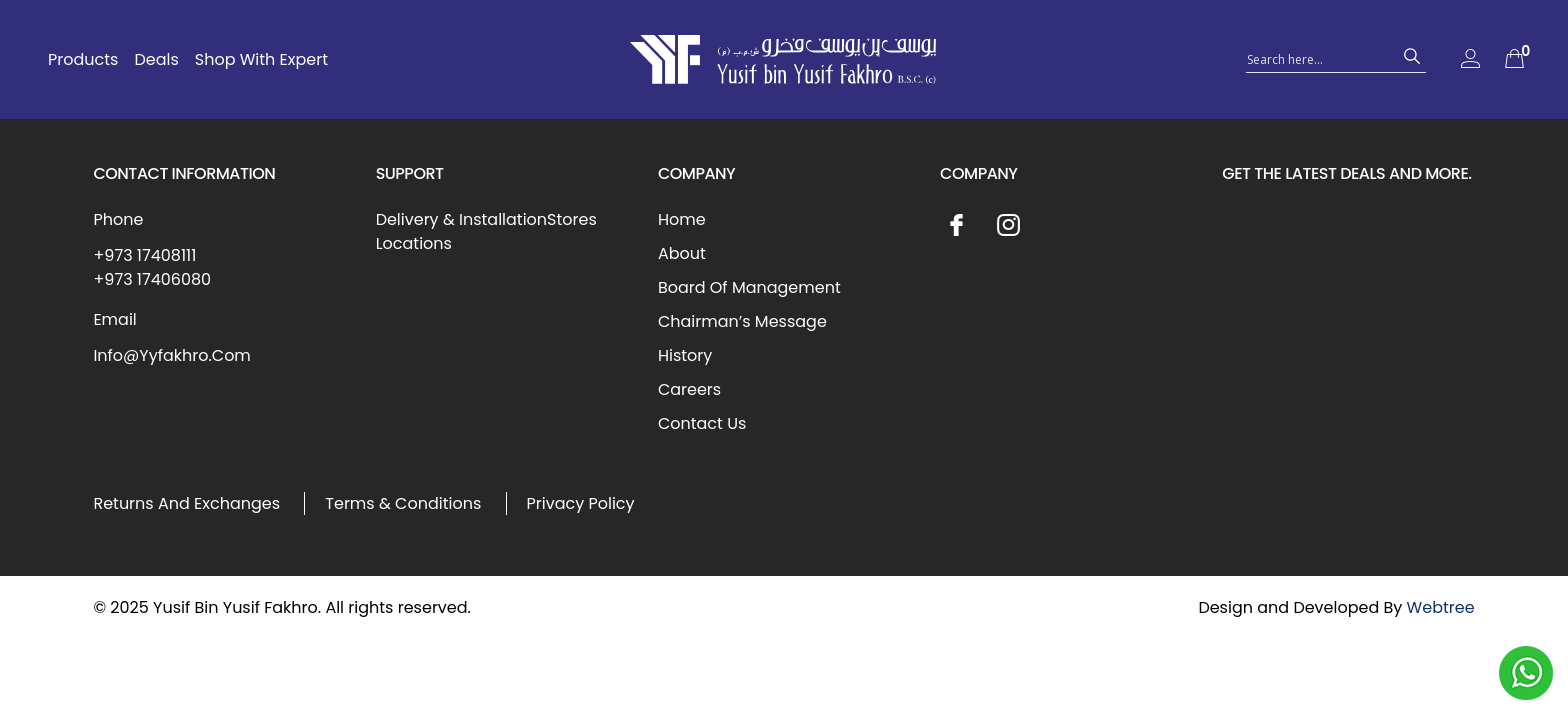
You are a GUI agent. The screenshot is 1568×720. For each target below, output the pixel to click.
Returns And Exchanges (186, 503)
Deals (156, 59)
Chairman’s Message (742, 321)
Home (682, 219)
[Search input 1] (1318, 58)
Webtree (1441, 607)
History (685, 355)
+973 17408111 (144, 255)
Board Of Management (749, 287)
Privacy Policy (581, 503)
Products (83, 59)
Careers (689, 389)
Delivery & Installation (461, 219)
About (682, 253)
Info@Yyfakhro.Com (171, 355)
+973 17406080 (152, 279)
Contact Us (702, 423)
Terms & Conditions (403, 503)
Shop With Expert (261, 59)
